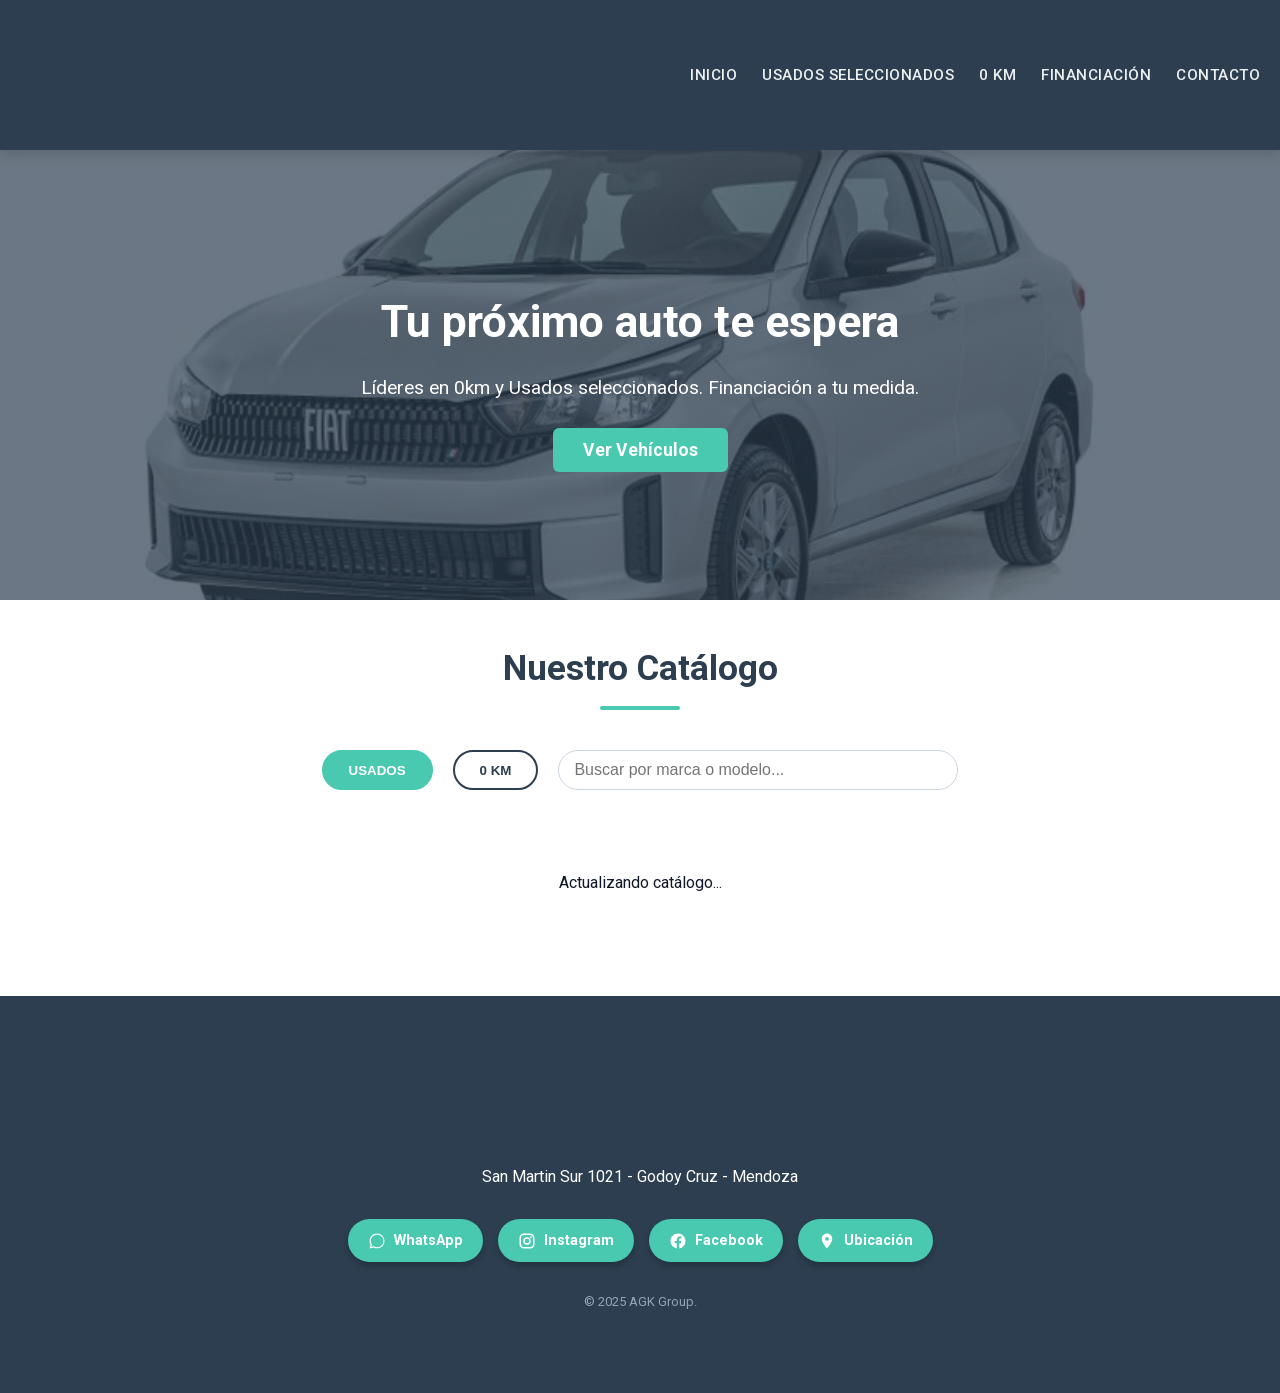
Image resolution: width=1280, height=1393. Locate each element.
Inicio (713, 75)
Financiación (1096, 75)
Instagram (566, 1241)
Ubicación (865, 1241)
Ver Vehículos (640, 450)
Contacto (1218, 75)
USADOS (377, 770)
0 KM (997, 75)
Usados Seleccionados (858, 75)
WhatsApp (415, 1241)
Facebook (716, 1241)
